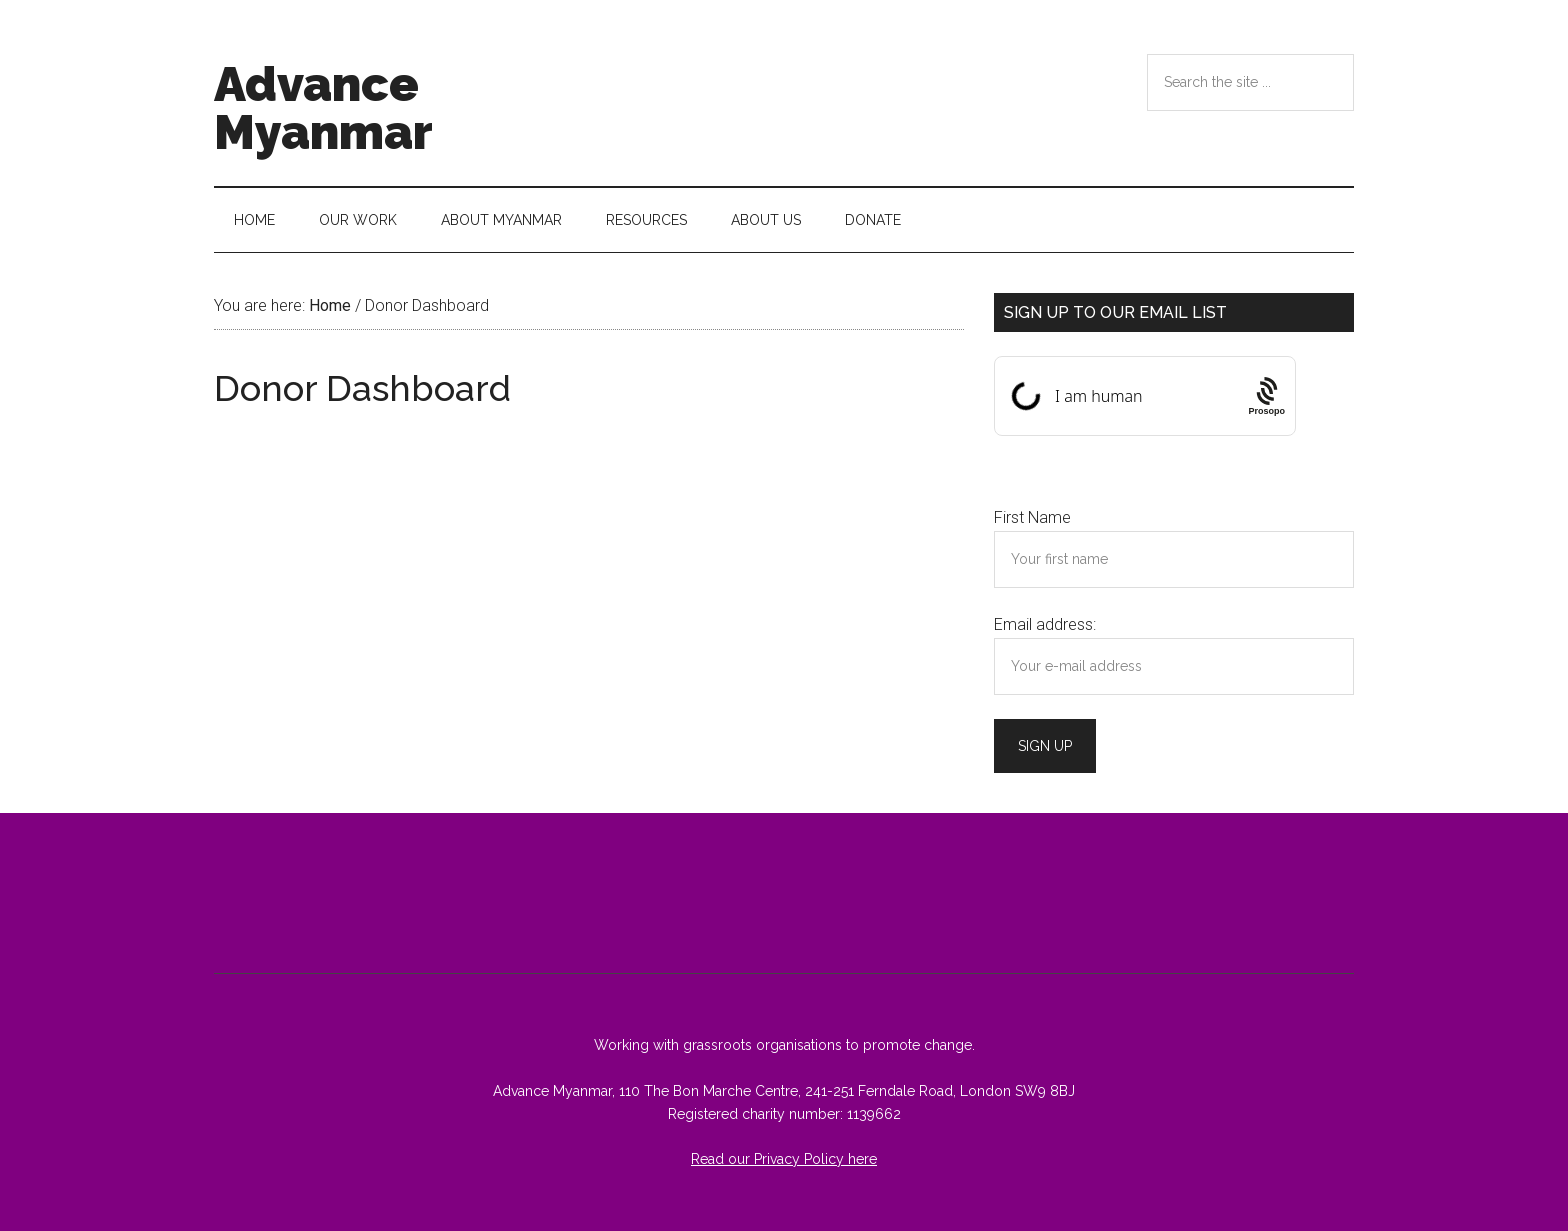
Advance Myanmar (323, 108)
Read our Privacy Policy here (784, 1159)
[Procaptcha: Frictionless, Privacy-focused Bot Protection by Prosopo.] (1266, 396)
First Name (1032, 517)
